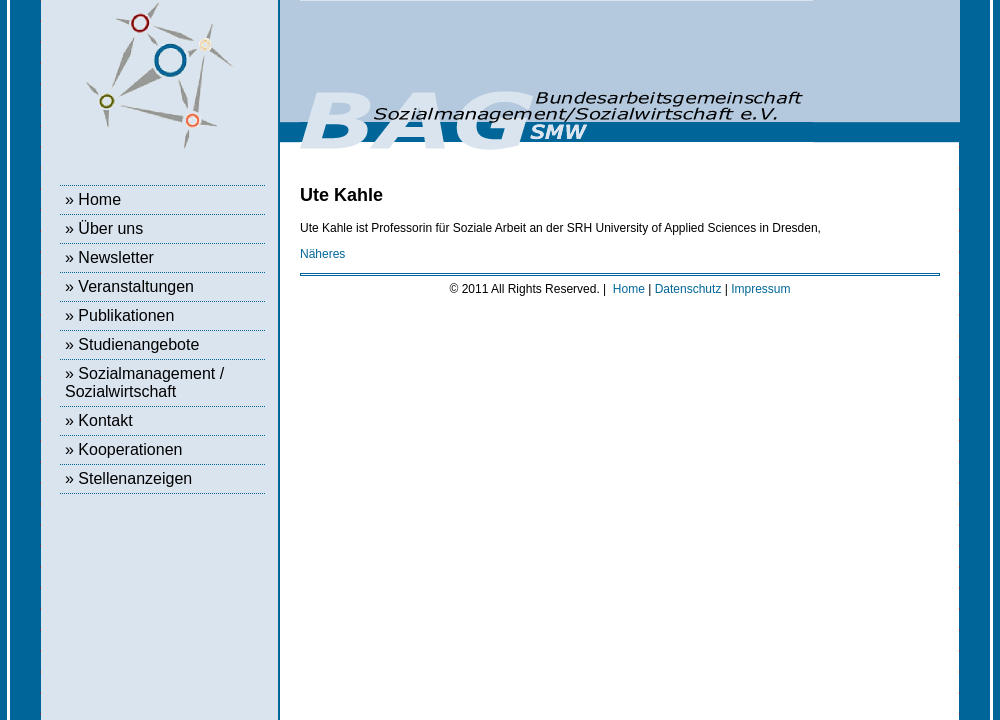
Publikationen (126, 315)
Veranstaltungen (136, 286)
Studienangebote (138, 344)
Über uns (110, 228)
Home (99, 199)
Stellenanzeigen (135, 478)
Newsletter (116, 257)
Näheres (322, 254)
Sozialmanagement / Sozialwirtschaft (144, 382)
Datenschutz (688, 289)
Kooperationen (130, 449)
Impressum (760, 289)
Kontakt (105, 420)
